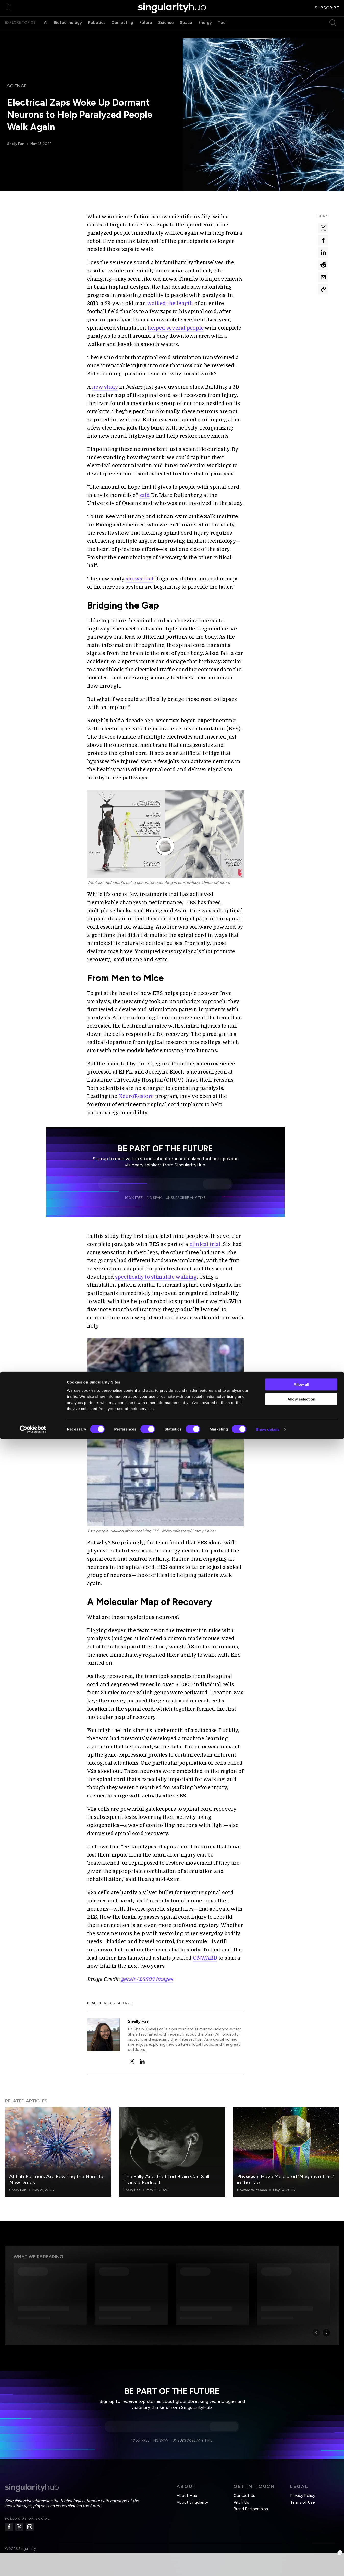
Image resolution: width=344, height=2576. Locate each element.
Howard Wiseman (252, 2190)
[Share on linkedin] (323, 252)
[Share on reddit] (323, 265)
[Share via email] (323, 277)
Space (186, 32)
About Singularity (192, 2502)
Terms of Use (302, 2502)
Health (94, 2003)
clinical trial (204, 1244)
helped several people (176, 328)
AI (46, 32)
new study (105, 387)
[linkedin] (142, 2061)
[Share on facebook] (323, 240)
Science (166, 32)
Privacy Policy (302, 2495)
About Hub (187, 2495)
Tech (223, 32)
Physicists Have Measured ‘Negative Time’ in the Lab (285, 2179)
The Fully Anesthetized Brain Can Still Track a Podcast (166, 2179)
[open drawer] (10, 13)
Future (145, 32)
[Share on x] (323, 228)
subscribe (327, 13)
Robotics (96, 32)
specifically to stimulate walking (156, 1277)
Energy (205, 32)
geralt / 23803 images (147, 1979)
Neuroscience (118, 2003)
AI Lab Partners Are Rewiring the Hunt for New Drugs (57, 2179)
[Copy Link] (323, 289)
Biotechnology (68, 32)
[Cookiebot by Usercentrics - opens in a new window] (33, 2566)
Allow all (301, 2521)
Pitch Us (241, 2502)
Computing (122, 32)
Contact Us (244, 2495)
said (144, 495)
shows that (139, 579)
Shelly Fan (15, 144)
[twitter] (132, 2061)
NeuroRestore (136, 1096)
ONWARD (205, 1958)
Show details (268, 2566)
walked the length (170, 303)
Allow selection (301, 2536)
